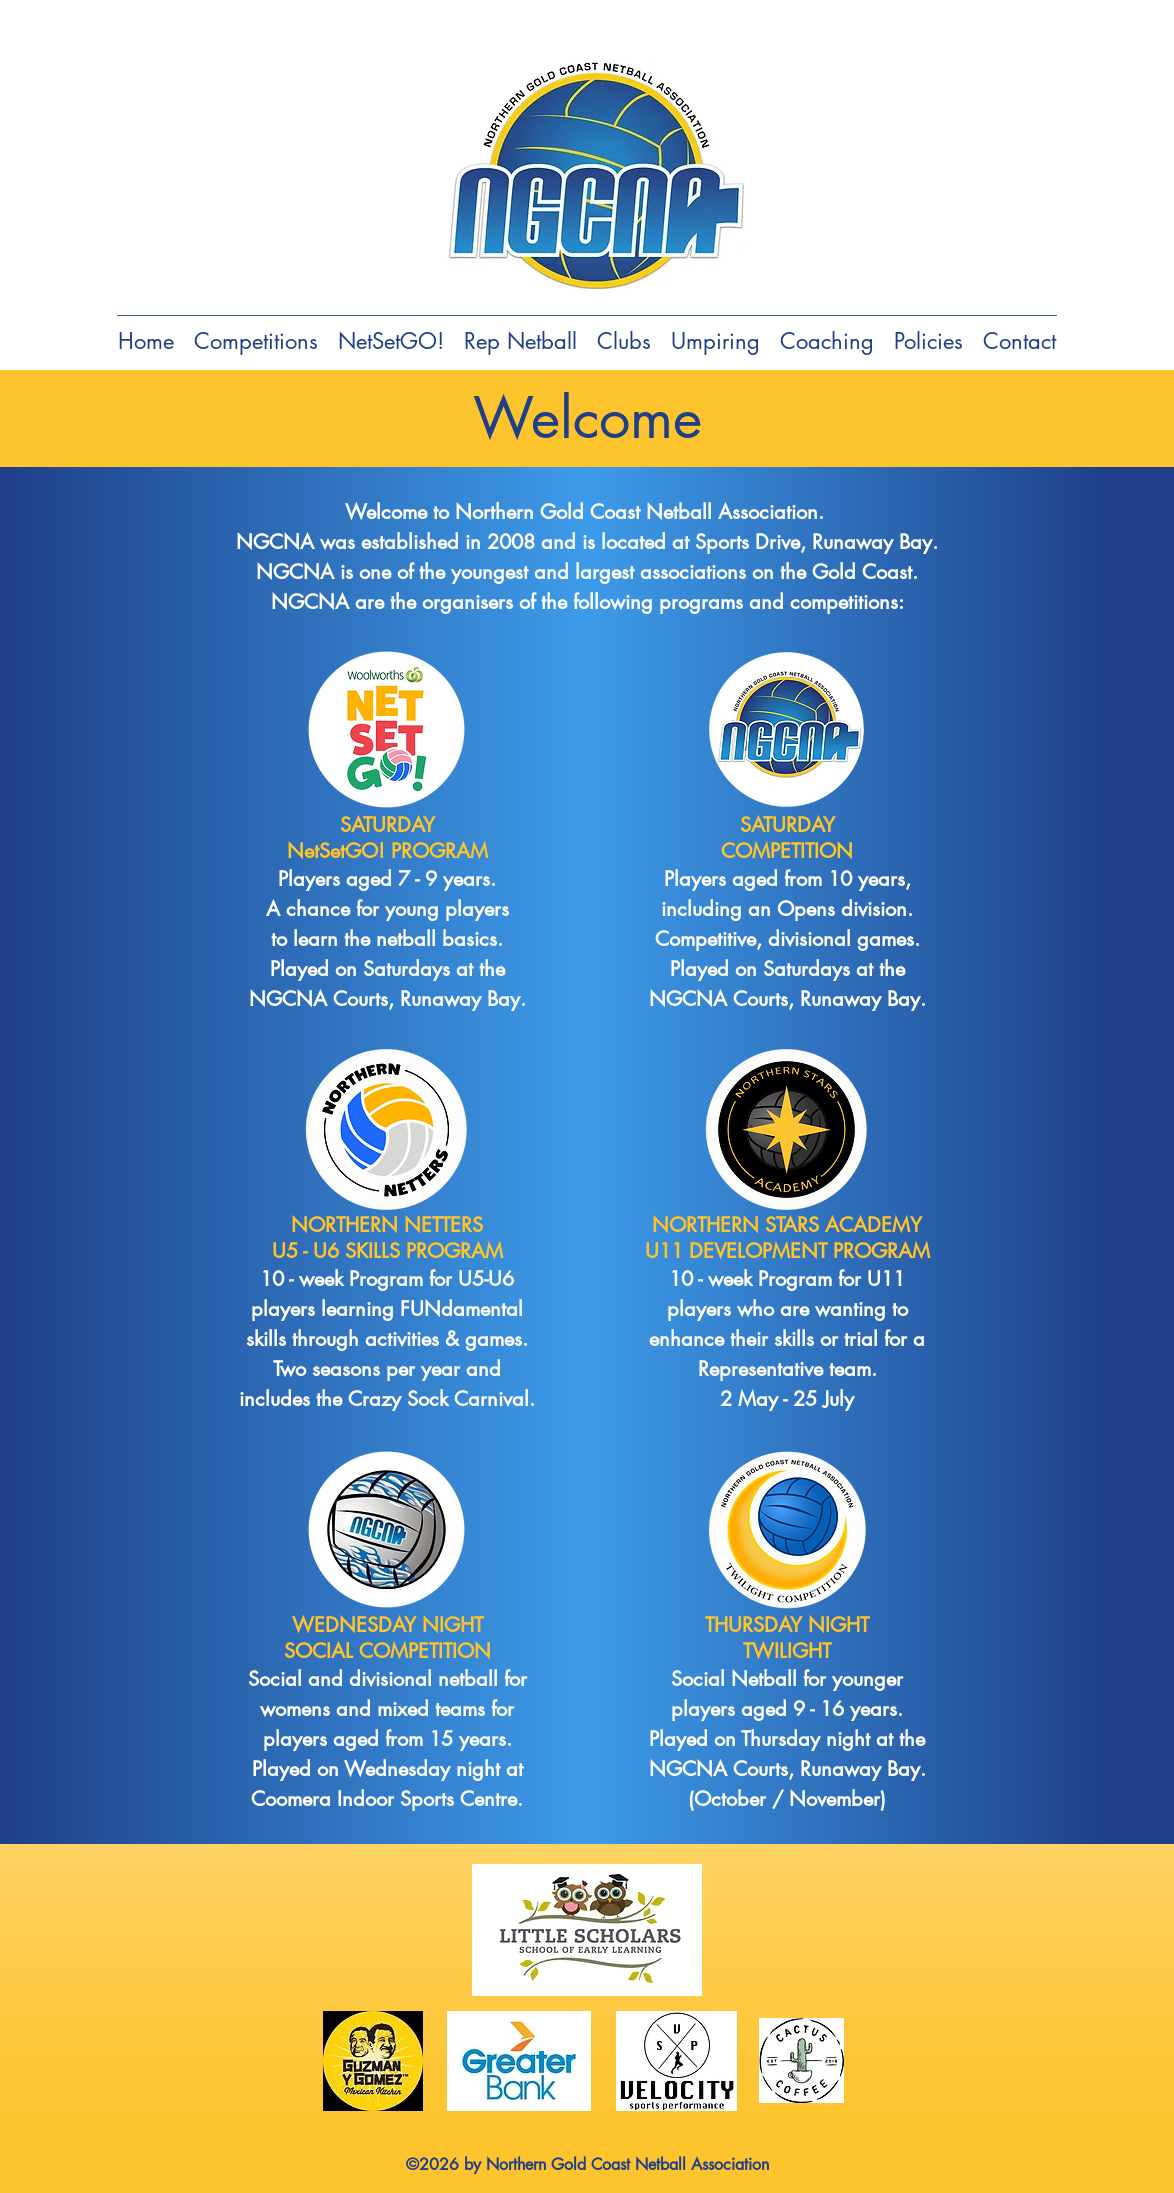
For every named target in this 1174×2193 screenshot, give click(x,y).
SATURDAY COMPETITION (787, 838)
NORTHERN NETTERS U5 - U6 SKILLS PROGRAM (387, 1238)
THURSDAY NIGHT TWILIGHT (787, 1638)
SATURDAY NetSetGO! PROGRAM (387, 838)
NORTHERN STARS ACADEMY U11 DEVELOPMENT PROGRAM (787, 1238)
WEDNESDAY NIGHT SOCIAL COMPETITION (387, 1638)
